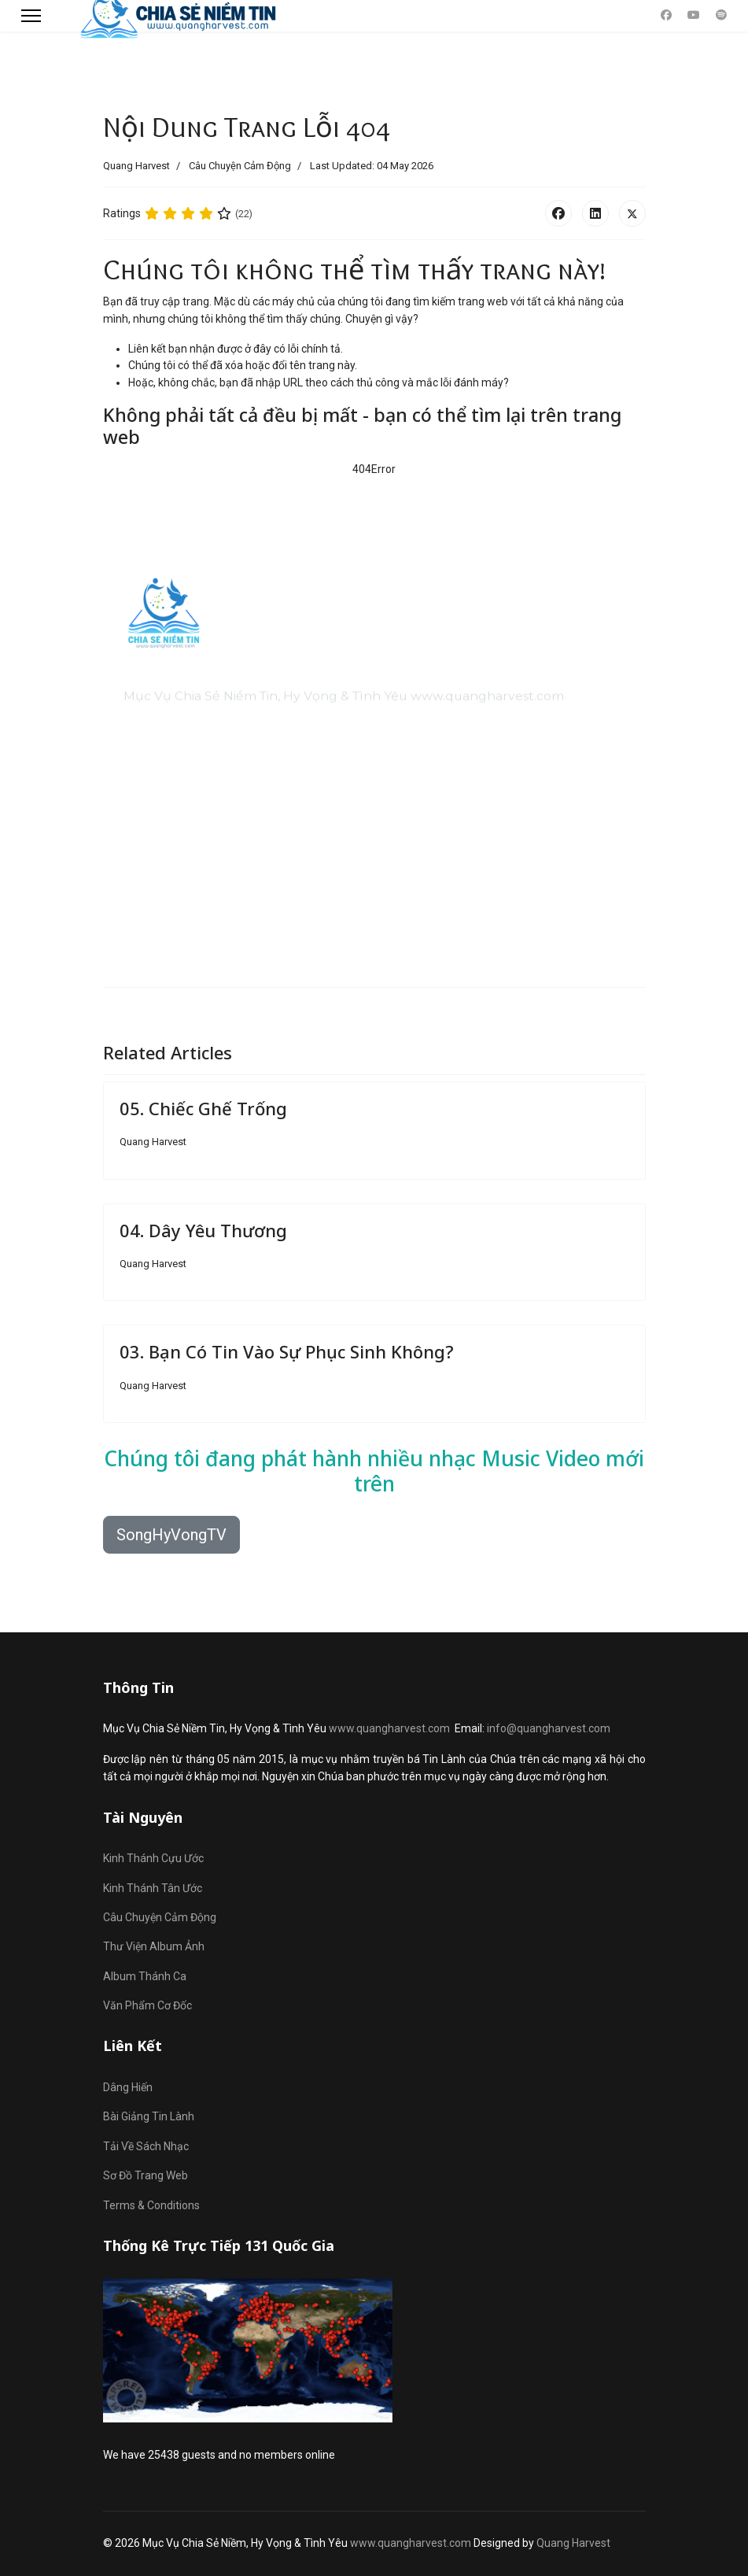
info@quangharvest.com (548, 1728)
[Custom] (721, 15)
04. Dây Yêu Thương (203, 1230)
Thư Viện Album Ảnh (154, 1946)
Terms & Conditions (151, 2205)
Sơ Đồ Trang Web (145, 2175)
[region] (374, 711)
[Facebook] (666, 15)
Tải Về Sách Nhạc (146, 2146)
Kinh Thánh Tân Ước (152, 1888)
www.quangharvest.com (389, 1728)
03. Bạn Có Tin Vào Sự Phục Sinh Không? (287, 1351)
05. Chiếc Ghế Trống (203, 1108)
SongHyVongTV (171, 1534)
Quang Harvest (573, 2543)
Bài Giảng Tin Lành (148, 2116)
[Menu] (31, 15)
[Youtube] (693, 15)
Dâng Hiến (128, 2087)
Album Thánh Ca (144, 1976)
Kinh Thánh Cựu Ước (153, 1858)
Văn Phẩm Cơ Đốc (147, 2005)
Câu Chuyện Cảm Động (240, 166)
